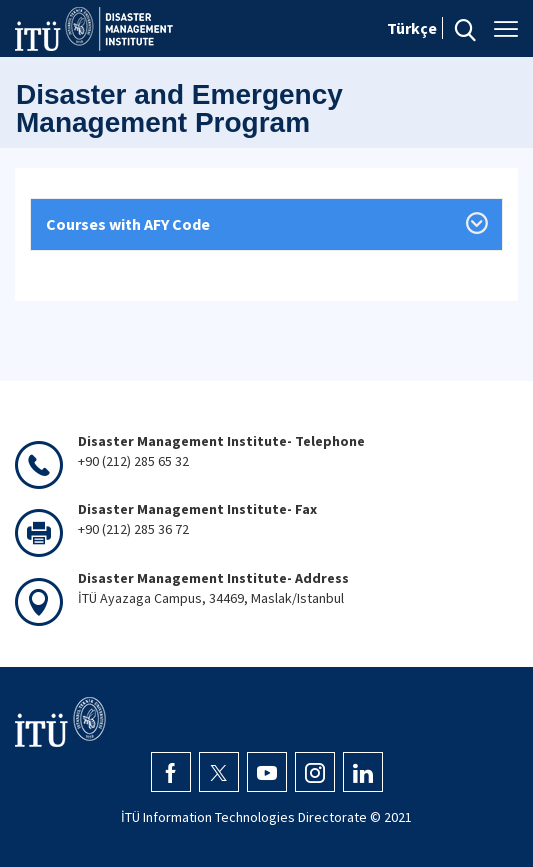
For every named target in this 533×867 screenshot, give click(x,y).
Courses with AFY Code (128, 224)
